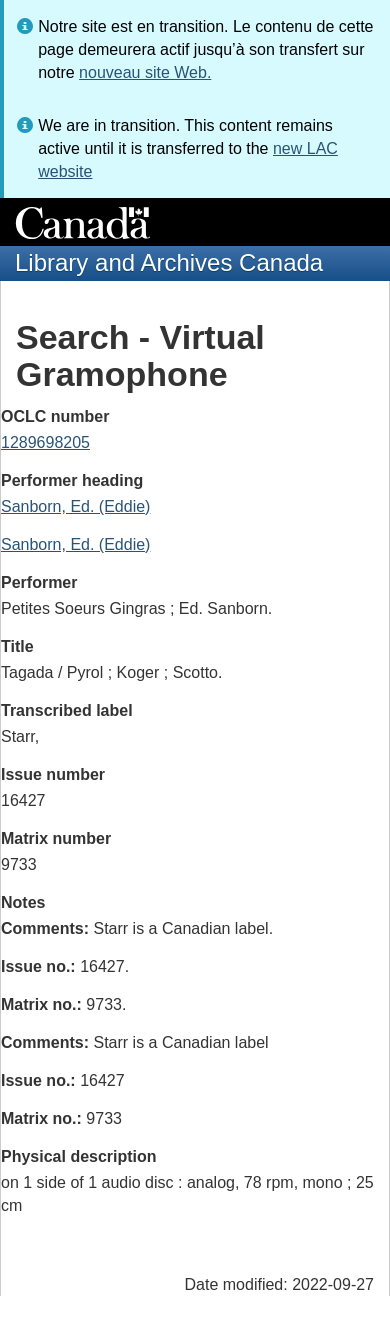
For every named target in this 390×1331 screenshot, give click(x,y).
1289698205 (45, 442)
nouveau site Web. (145, 72)
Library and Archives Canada (169, 262)
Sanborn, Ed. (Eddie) (75, 506)
